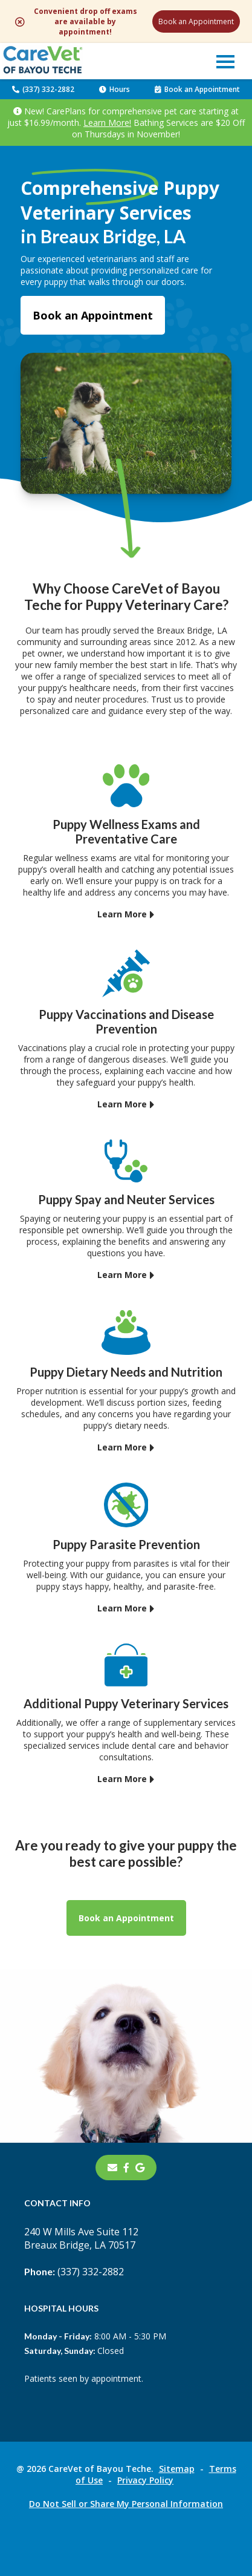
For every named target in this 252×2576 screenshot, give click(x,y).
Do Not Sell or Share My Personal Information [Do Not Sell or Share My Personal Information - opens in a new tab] (126, 2503)
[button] (225, 61)
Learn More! (107, 122)
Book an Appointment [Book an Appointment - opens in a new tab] (93, 315)
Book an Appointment (196, 21)
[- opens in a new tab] (126, 2167)
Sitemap (177, 2468)
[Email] (112, 2167)
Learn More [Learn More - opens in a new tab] (122, 914)
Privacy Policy (145, 2480)
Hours (114, 89)
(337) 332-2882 (43, 89)
